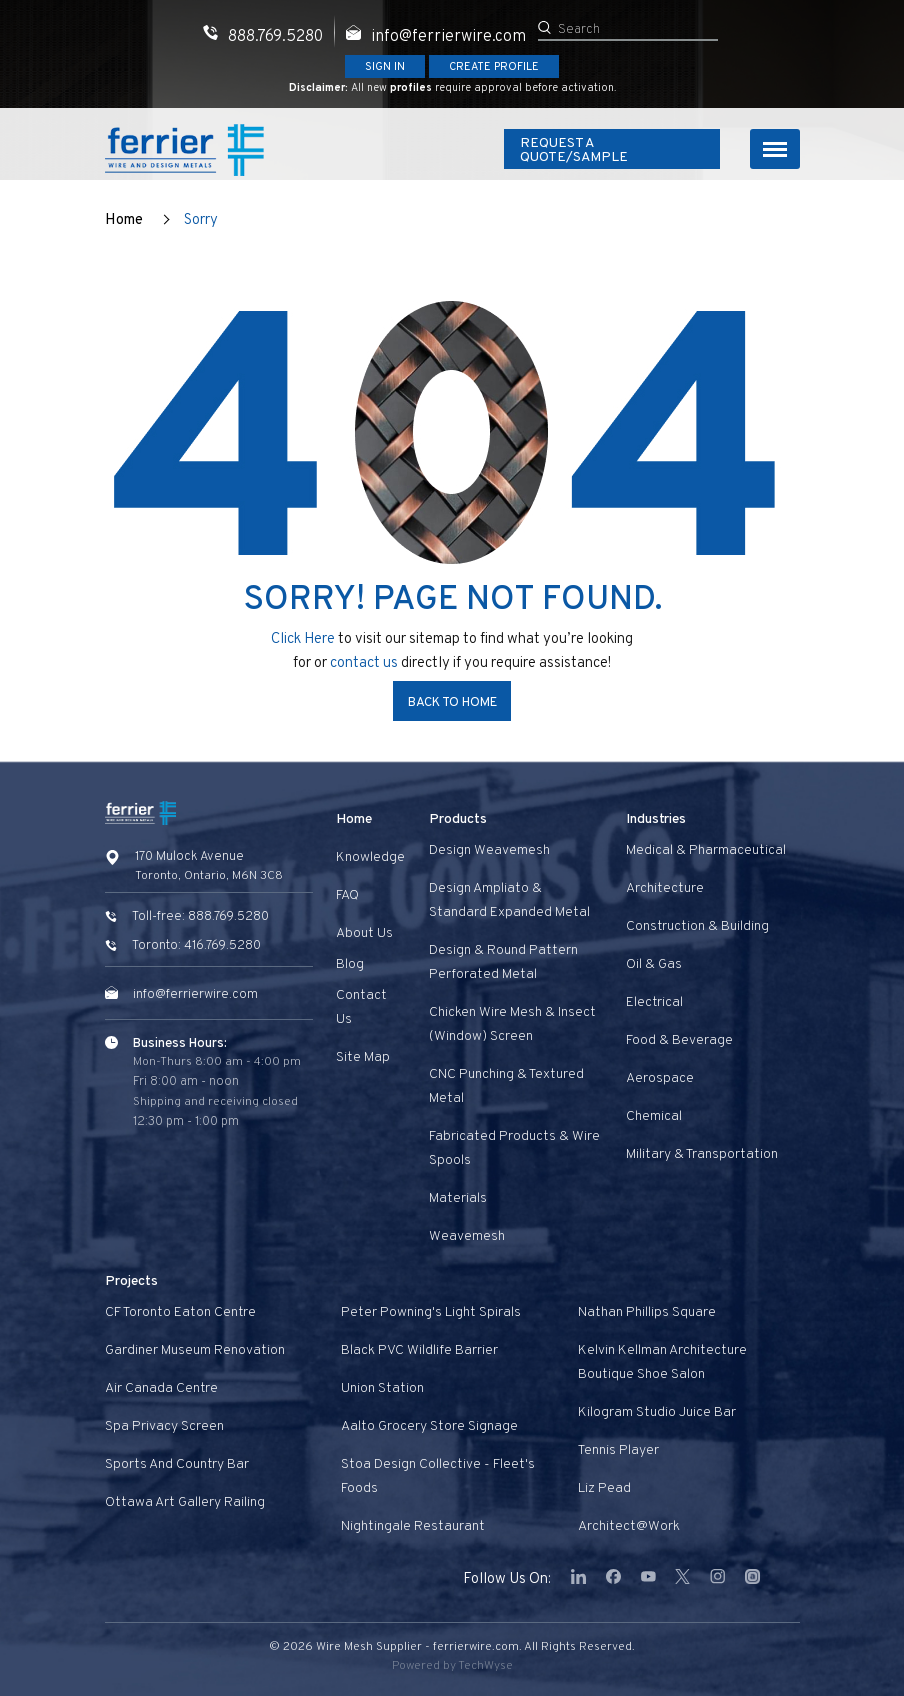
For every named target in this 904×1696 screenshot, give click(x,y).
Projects (131, 1281)
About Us (364, 933)
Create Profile (494, 67)
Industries (656, 819)
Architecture (665, 888)
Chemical (654, 1116)
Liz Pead (604, 1488)
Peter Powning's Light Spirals (431, 1312)
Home (124, 220)
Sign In (385, 67)
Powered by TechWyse (452, 1666)
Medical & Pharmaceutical (706, 850)
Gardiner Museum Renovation (195, 1350)
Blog (350, 964)
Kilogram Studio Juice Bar (657, 1412)
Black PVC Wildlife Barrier (419, 1350)
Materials (458, 1198)
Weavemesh (467, 1236)
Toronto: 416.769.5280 (196, 946)
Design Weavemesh (489, 850)
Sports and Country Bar (177, 1464)
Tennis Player (618, 1450)
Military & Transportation (702, 1154)
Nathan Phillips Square (647, 1312)
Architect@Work (629, 1526)
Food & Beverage (679, 1040)
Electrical (654, 1002)
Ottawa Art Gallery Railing (185, 1502)
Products (458, 819)
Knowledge (370, 857)
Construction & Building (697, 926)
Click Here (303, 639)
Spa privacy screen (164, 1426)
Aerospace (660, 1078)
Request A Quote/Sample (611, 150)
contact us (365, 663)
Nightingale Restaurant (413, 1526)
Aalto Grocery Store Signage (429, 1426)
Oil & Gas (654, 964)
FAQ (347, 895)
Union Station (382, 1388)
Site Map (363, 1057)
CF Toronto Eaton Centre (180, 1312)
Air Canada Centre (161, 1388)
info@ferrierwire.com (195, 995)
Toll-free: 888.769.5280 (200, 917)
